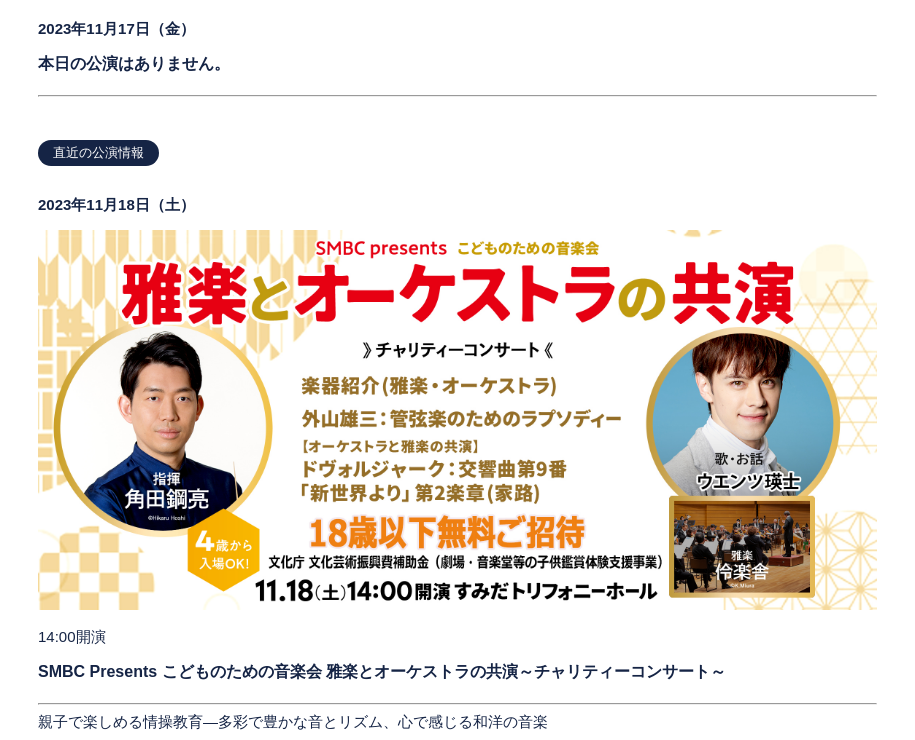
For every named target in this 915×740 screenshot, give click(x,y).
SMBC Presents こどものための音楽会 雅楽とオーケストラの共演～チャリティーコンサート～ (382, 671)
